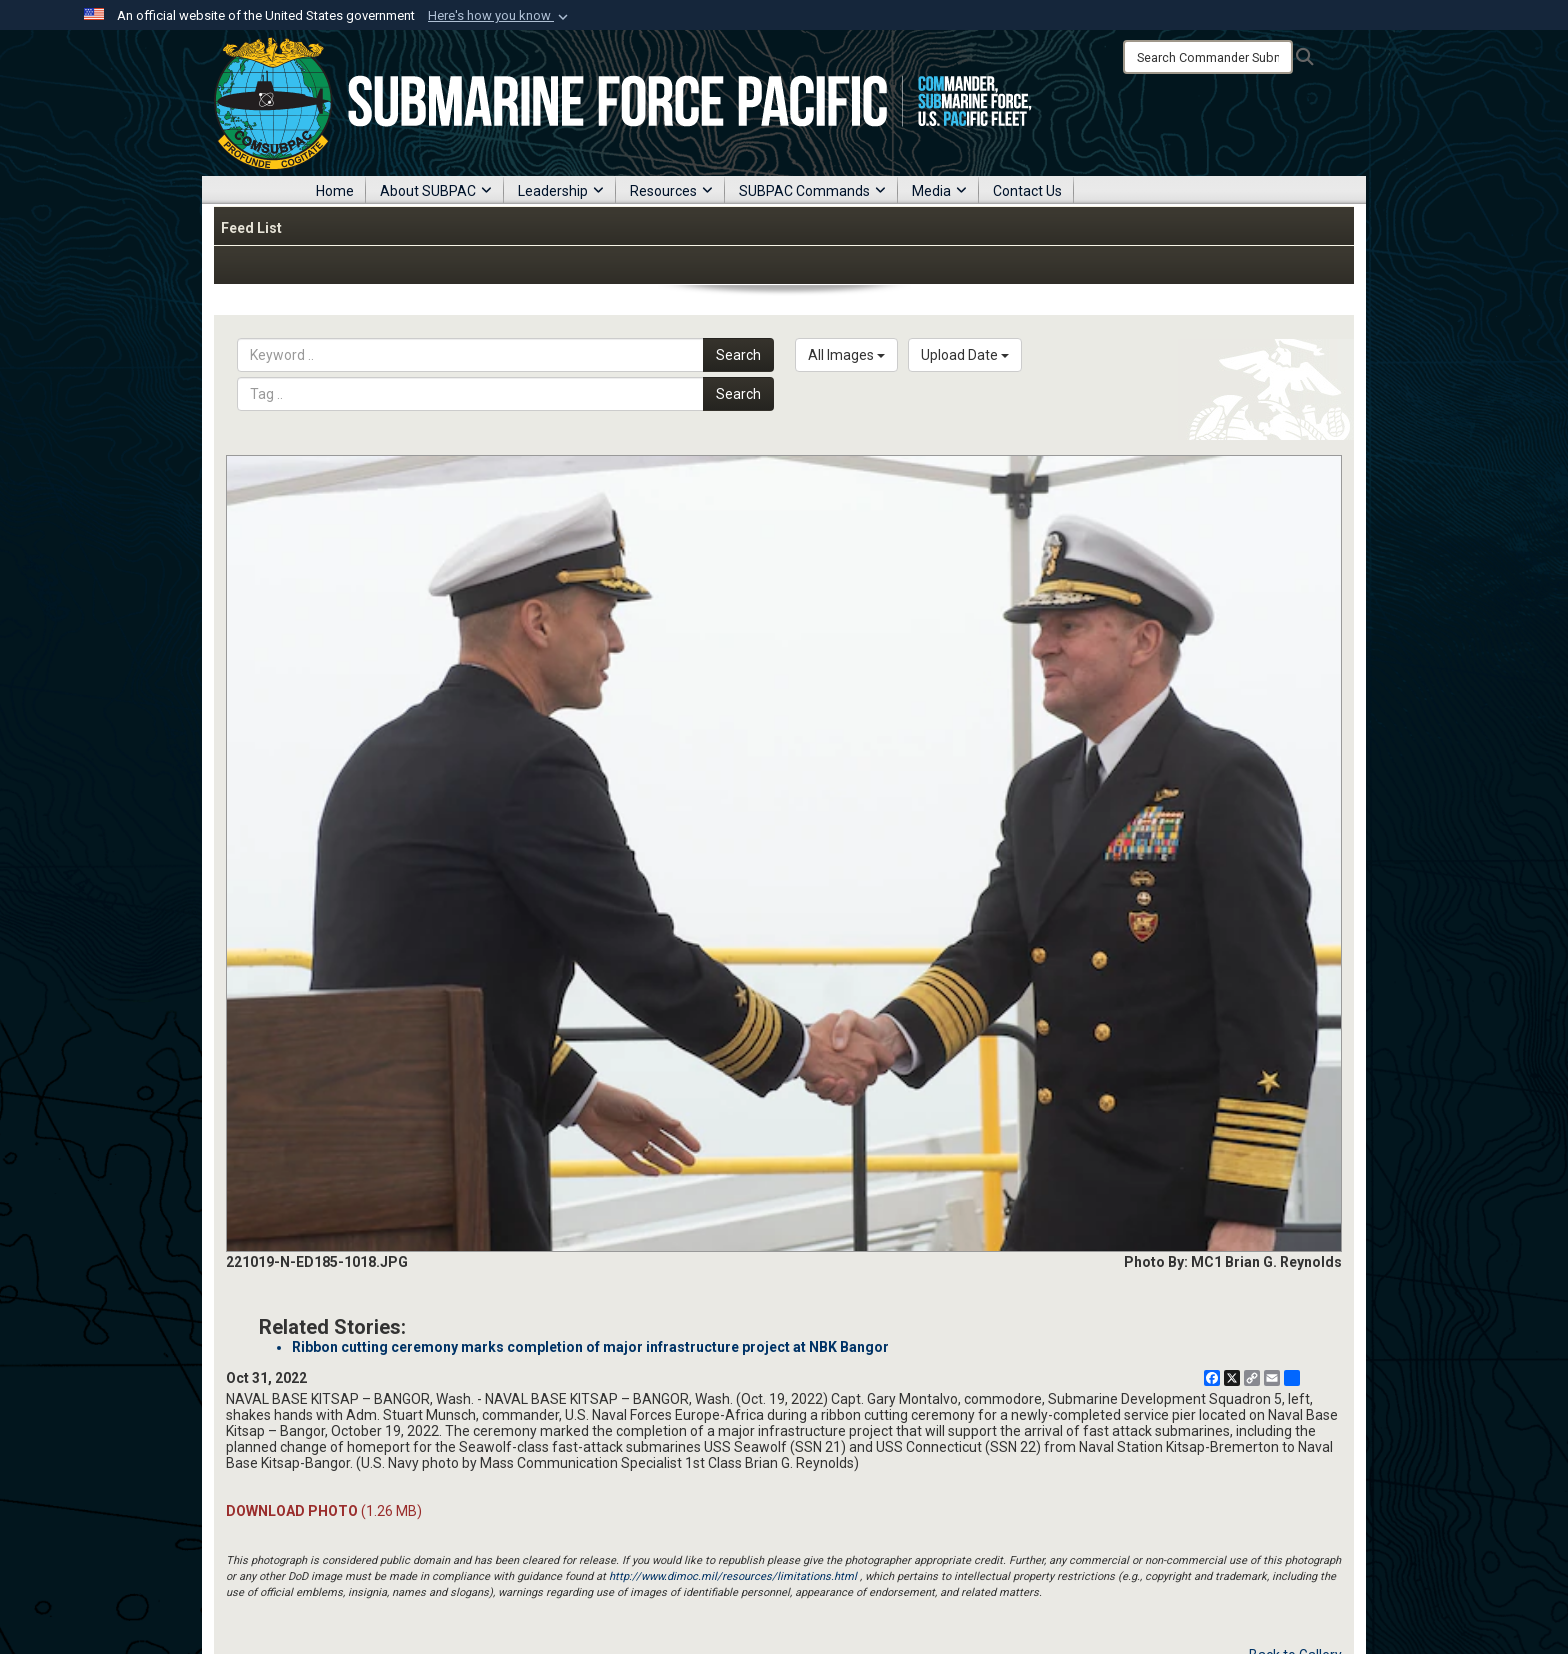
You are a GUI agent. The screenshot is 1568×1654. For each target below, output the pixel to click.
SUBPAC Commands (812, 191)
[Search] (1208, 57)
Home (335, 191)
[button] (500, 16)
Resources (671, 191)
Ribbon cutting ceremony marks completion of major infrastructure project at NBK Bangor (590, 1347)
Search (738, 355)
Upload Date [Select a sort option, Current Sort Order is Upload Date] (965, 355)
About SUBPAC (436, 191)
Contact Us (1027, 191)
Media (939, 191)
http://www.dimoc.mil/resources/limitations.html (733, 1576)
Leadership (561, 191)
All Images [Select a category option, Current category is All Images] (846, 355)
